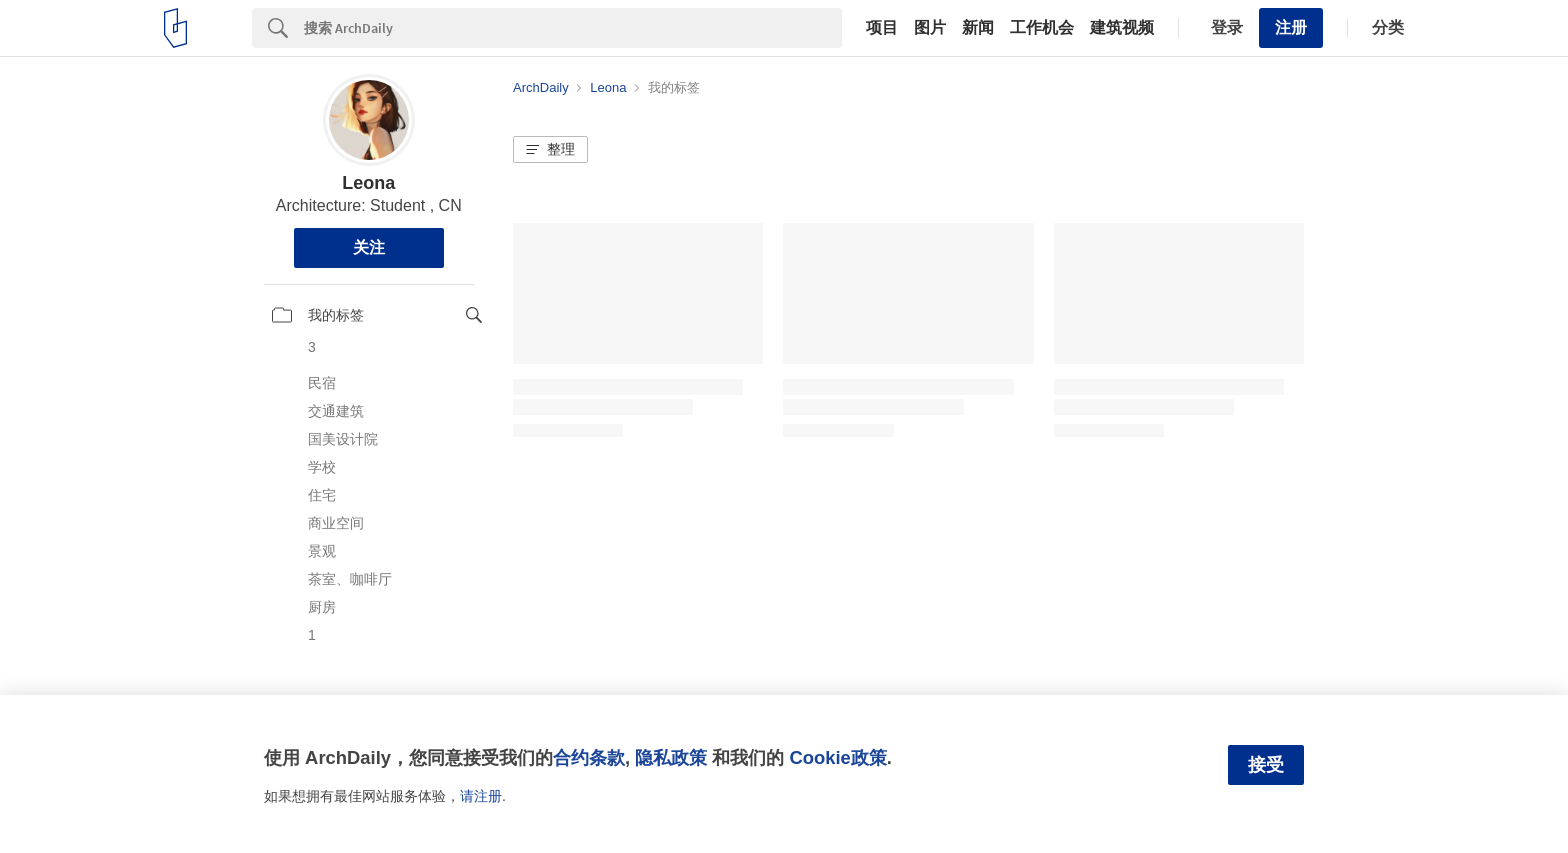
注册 (1291, 27)
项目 (882, 28)
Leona (368, 183)
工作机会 (1042, 28)
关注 (369, 247)
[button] (550, 150)
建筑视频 (1122, 28)
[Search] (573, 28)
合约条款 (589, 757)
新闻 (978, 28)
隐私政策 (671, 757)
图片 (930, 28)
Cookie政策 (837, 757)
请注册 (481, 796)
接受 (1266, 765)
